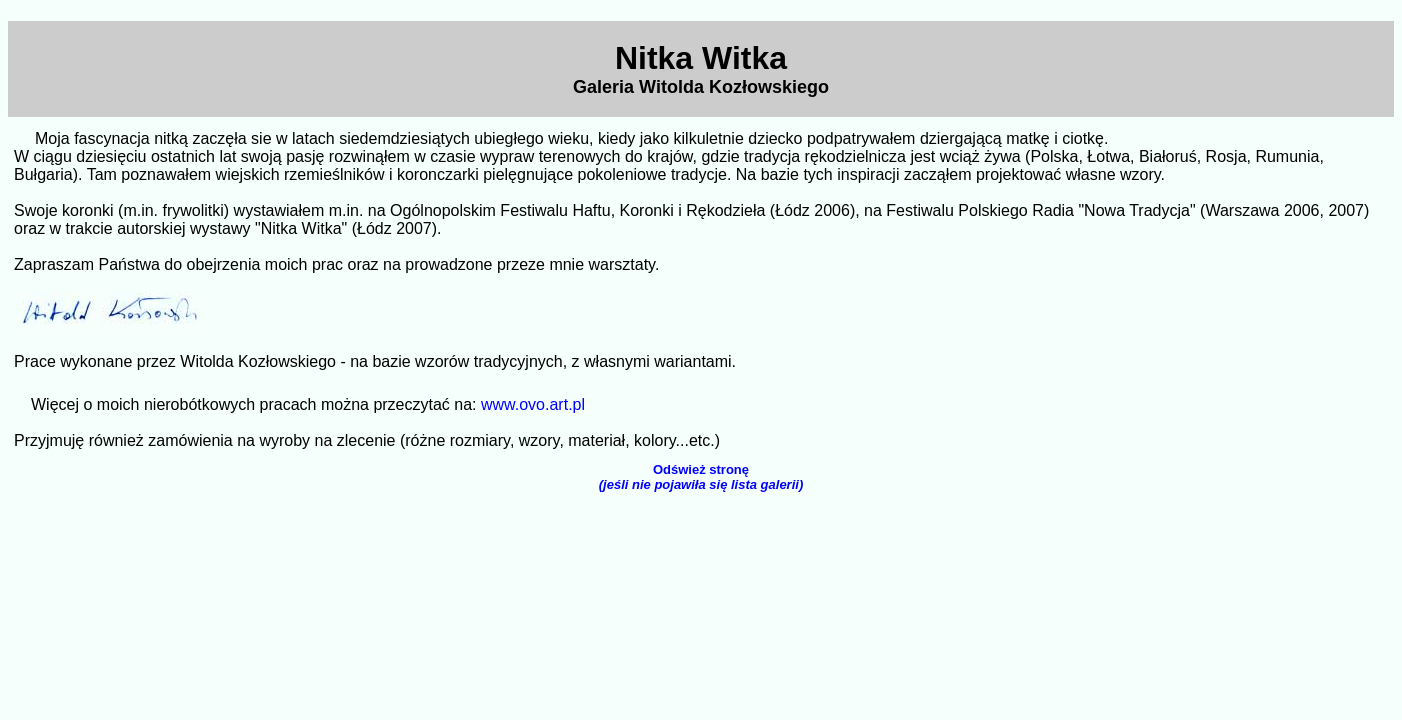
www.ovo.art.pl (533, 404)
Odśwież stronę (701, 477)
